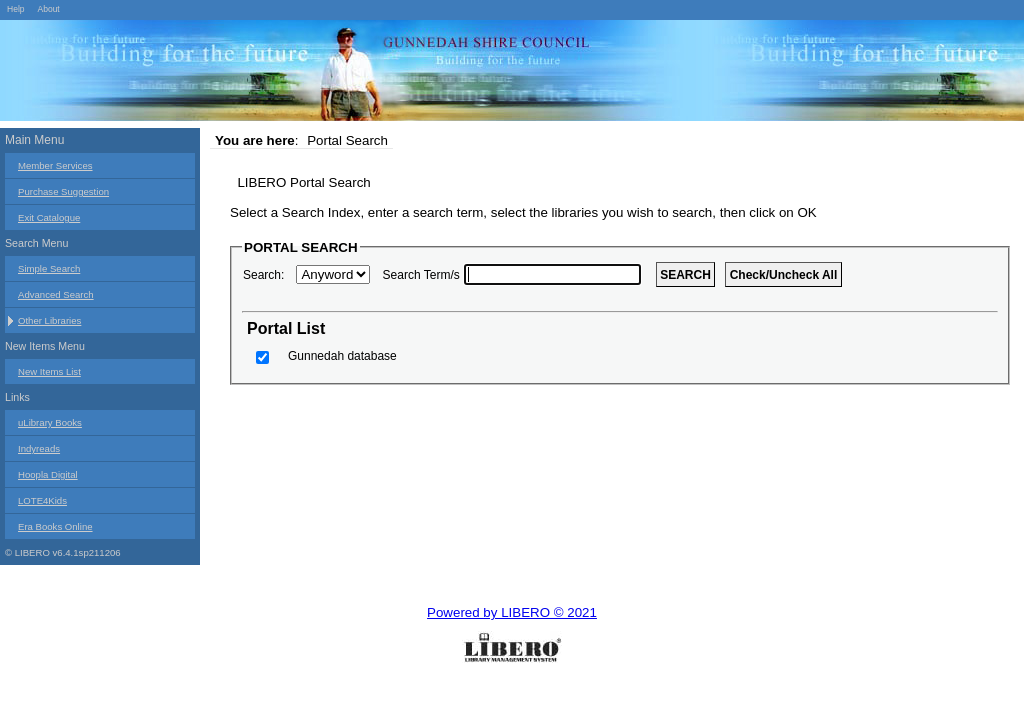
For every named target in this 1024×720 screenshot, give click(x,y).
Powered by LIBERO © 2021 (512, 612)
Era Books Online (55, 526)
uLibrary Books (50, 422)
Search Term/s (421, 275)
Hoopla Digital (48, 474)
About (48, 9)
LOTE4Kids (42, 500)
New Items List (49, 371)
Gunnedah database (342, 356)
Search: (263, 275)
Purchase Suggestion (63, 191)
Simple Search (49, 268)
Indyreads (39, 448)
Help (16, 9)
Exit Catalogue (49, 217)
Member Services (55, 165)
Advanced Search (56, 294)
